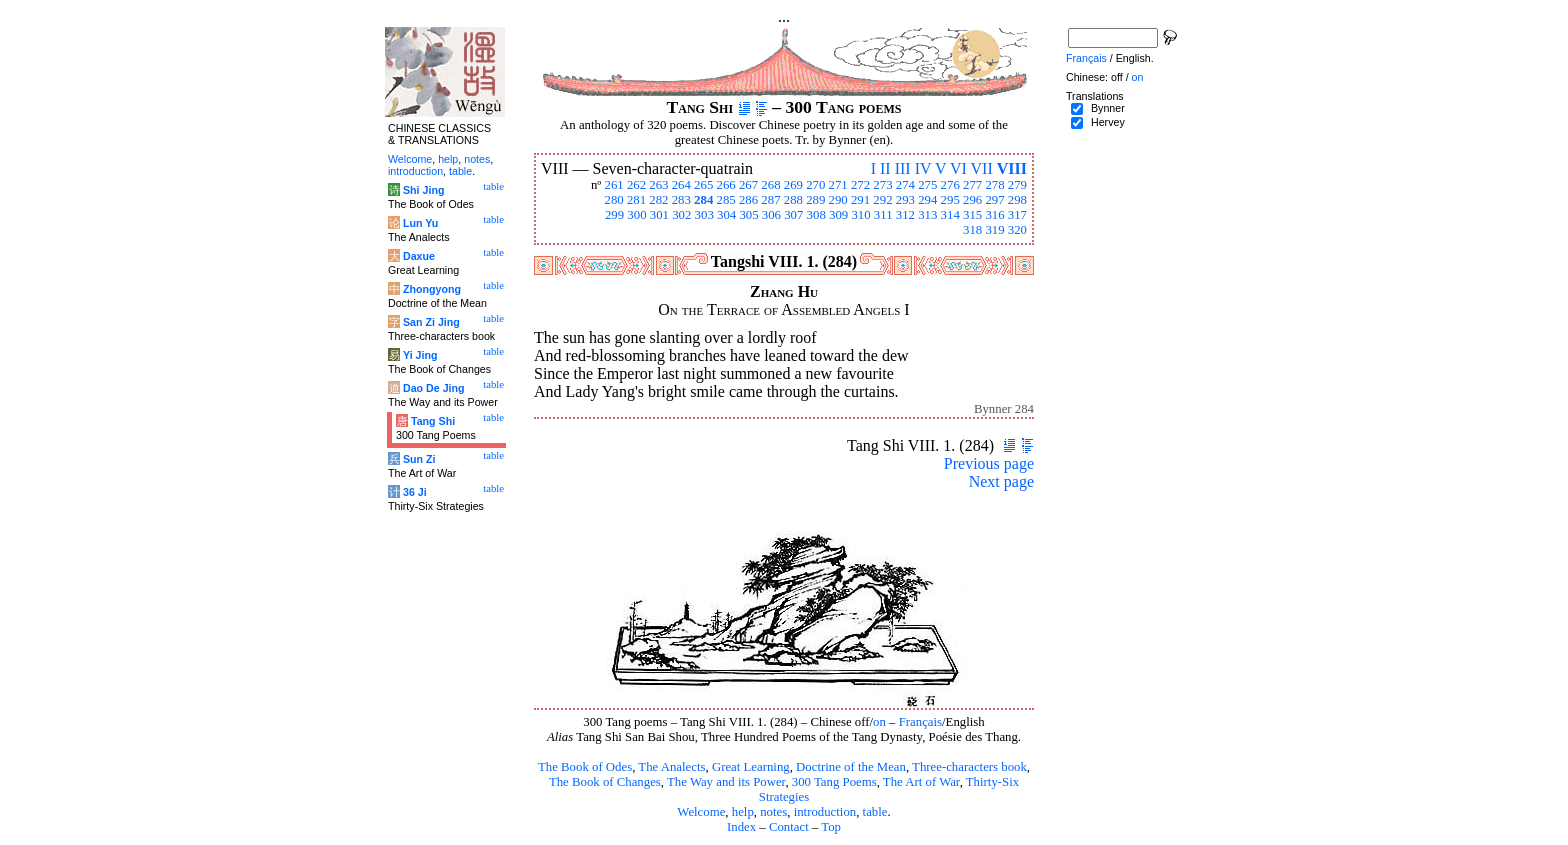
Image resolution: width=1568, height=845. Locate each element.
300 (636, 215)
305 (748, 215)
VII (982, 168)
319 (994, 230)
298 (1017, 200)
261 (613, 185)
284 (703, 200)
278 (994, 185)
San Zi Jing (431, 322)
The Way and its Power (726, 782)
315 (972, 215)
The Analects (671, 767)
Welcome (701, 812)
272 (860, 185)
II (885, 168)
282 (658, 200)
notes (773, 812)
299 (614, 215)
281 (636, 200)
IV (923, 168)
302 (681, 215)
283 (681, 200)
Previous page (989, 463)
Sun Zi (419, 459)
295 (950, 200)
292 (882, 200)
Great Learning (751, 767)
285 (726, 200)
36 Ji (415, 492)
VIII (1012, 168)
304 (726, 215)
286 (748, 200)
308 (816, 215)
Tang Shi (433, 421)
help (743, 812)
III (903, 168)
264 (681, 185)
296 (972, 200)
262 (636, 185)
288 (793, 200)
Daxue (419, 256)
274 (905, 185)
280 (613, 200)
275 (927, 185)
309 (838, 215)
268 (770, 185)
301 (659, 215)
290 (838, 200)
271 (838, 185)
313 (927, 215)
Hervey (1108, 122)
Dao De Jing (434, 388)
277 (972, 185)
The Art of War (921, 782)
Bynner (1108, 108)
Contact (789, 827)
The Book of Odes (585, 767)
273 (882, 185)
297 (994, 200)
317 (1017, 215)
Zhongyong (432, 289)
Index (741, 827)
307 (793, 215)
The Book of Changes (605, 782)
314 (950, 215)
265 (703, 185)
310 (860, 215)
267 (748, 185)
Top (831, 827)
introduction (825, 812)
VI (958, 168)
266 (726, 185)
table (875, 812)
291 (860, 200)
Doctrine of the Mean (851, 767)
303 (704, 215)
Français (920, 722)
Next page (1001, 481)
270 (815, 185)
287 (770, 200)
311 (883, 215)
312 (905, 215)
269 (793, 185)
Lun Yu (420, 223)
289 (815, 200)
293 (905, 200)
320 (1017, 230)
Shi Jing (423, 190)
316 (994, 215)
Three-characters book (969, 767)
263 (658, 185)
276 (950, 185)
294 (927, 200)
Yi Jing (420, 355)
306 (771, 215)
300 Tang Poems (834, 782)
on (879, 722)
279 (1017, 185)
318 (972, 230)
